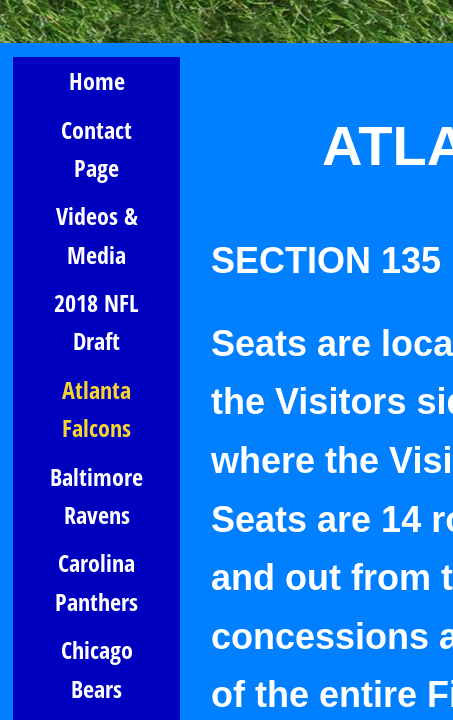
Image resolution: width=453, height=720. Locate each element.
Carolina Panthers (96, 581)
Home (97, 80)
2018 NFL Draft (96, 321)
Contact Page (96, 148)
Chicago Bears (97, 668)
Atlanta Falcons (96, 408)
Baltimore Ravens (96, 495)
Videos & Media (97, 234)
